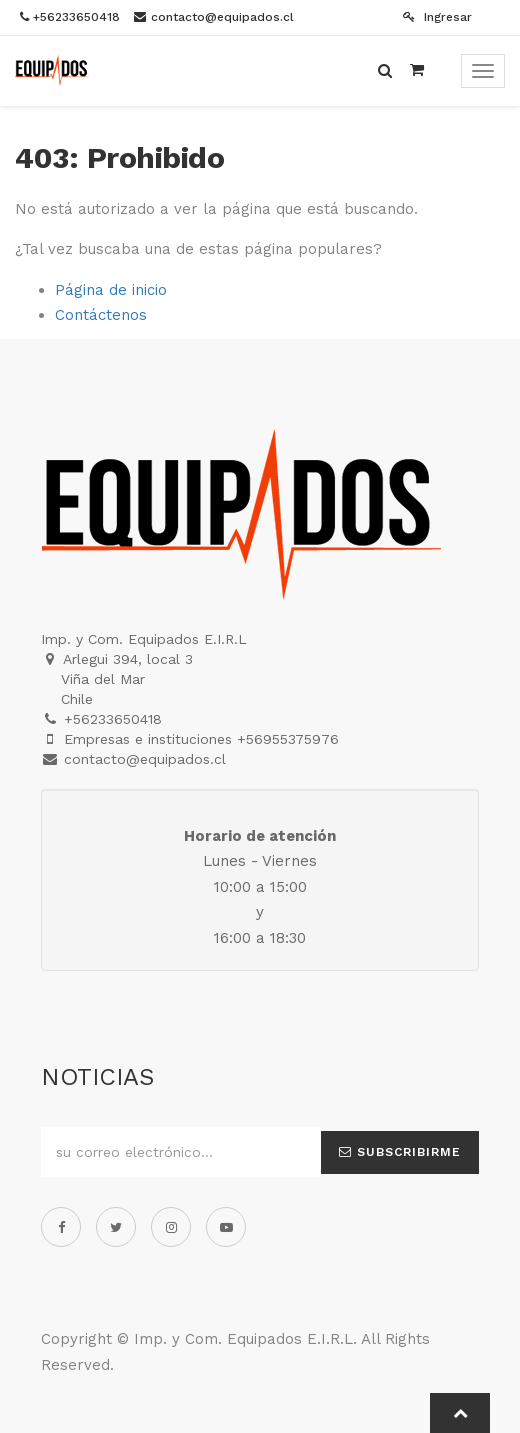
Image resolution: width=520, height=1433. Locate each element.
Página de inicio (111, 290)
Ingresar (437, 17)
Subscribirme (400, 1152)
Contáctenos (101, 315)
